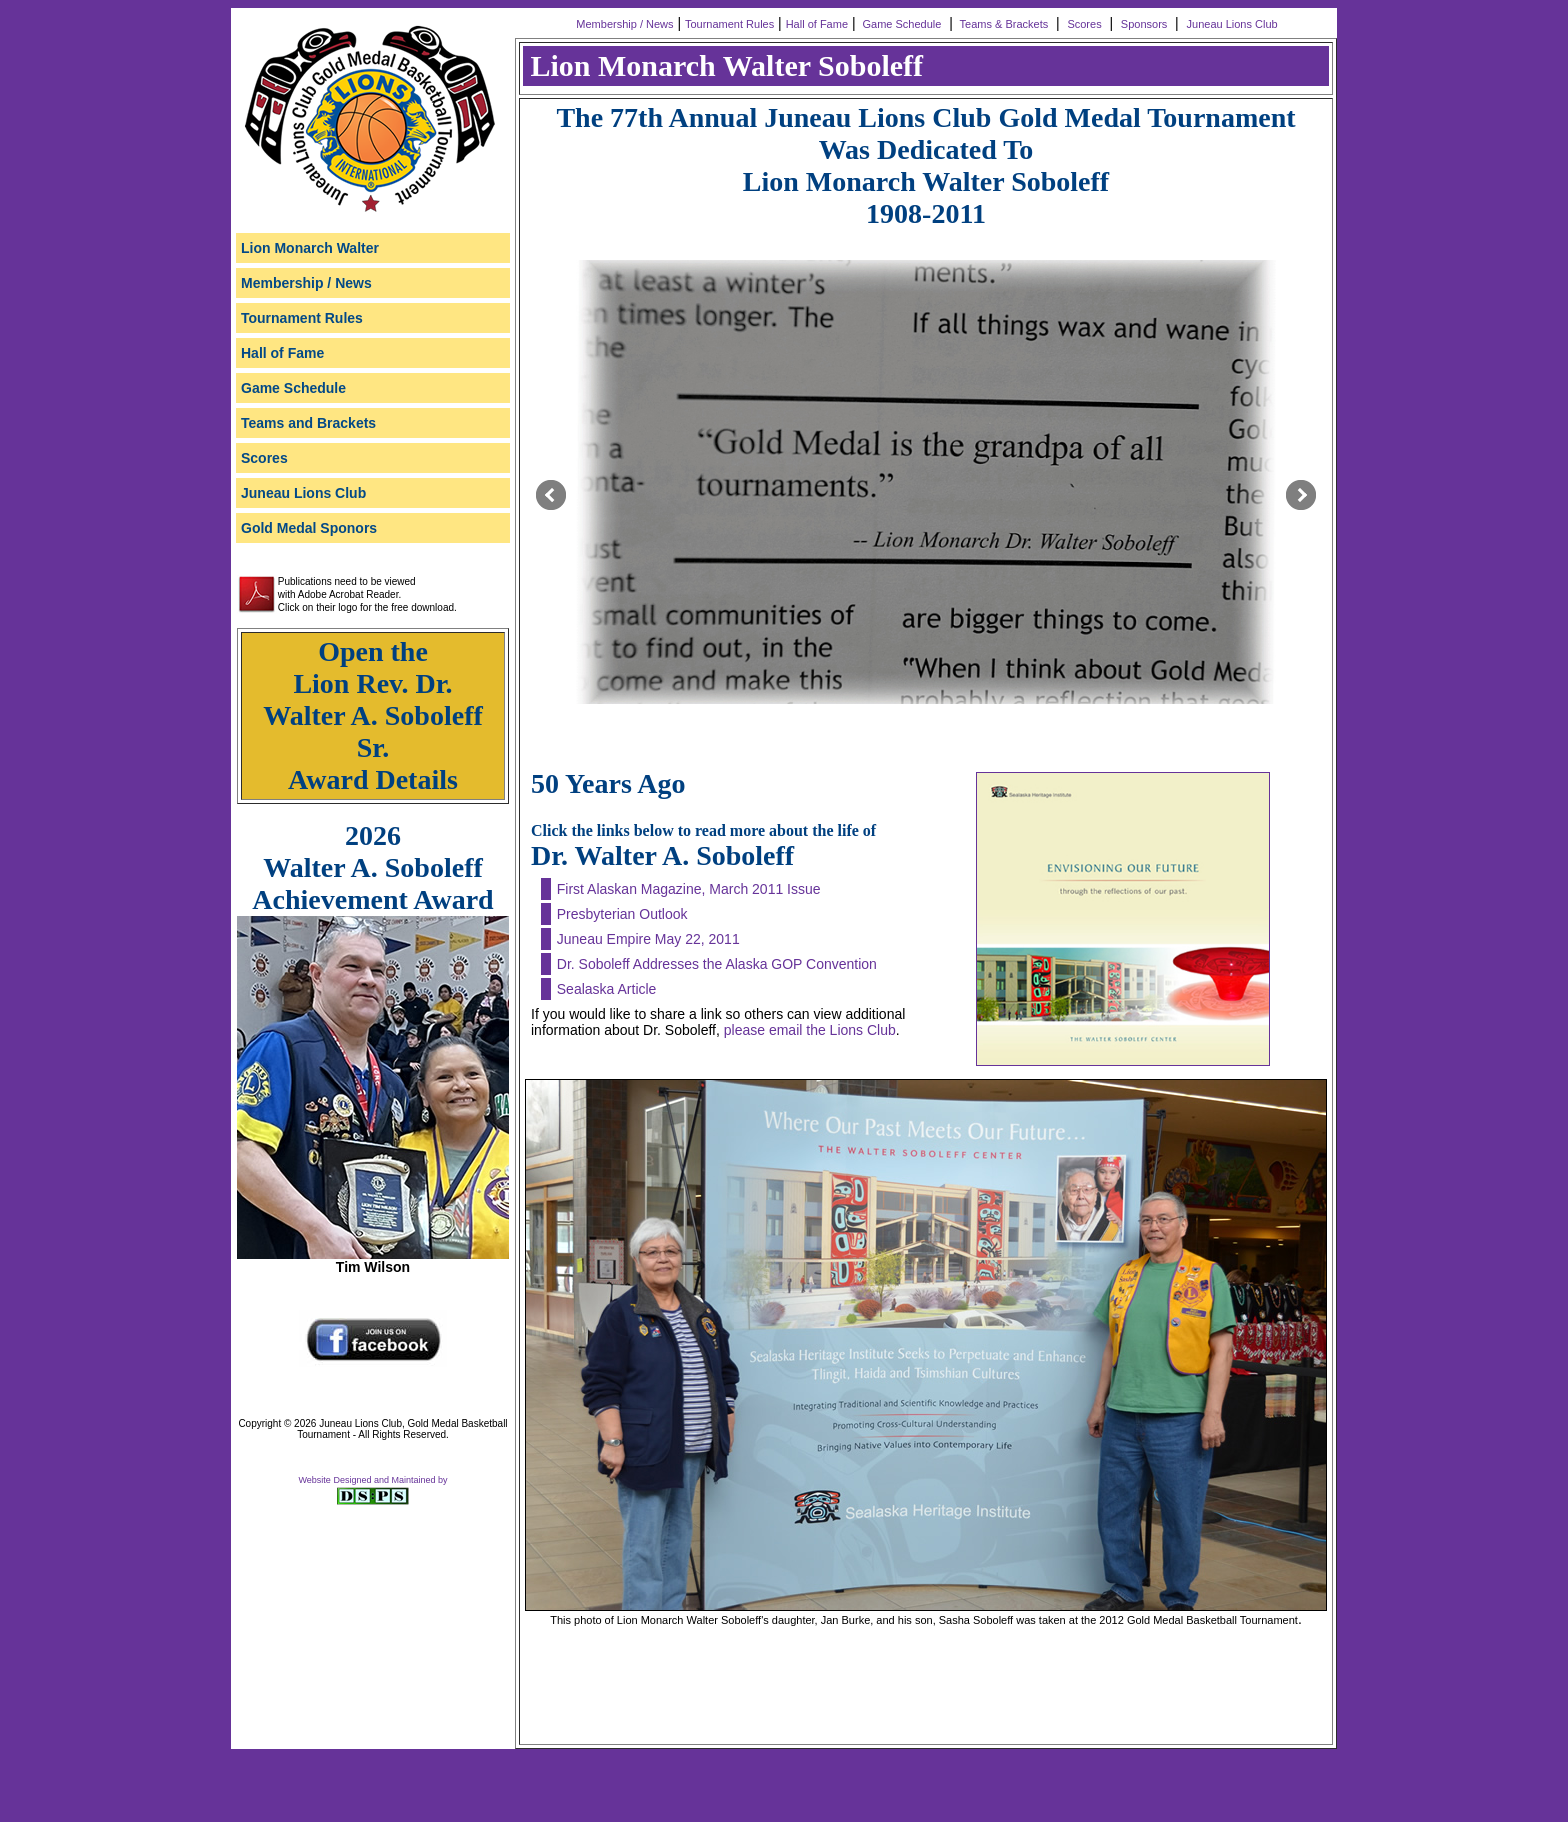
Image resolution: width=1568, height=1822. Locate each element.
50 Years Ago (608, 783)
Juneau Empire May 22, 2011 (648, 939)
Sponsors (1144, 24)
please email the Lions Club (810, 1030)
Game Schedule (900, 24)
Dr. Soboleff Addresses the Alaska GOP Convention (717, 964)
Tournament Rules (729, 24)
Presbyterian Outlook (622, 914)
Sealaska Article (607, 989)
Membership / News (623, 24)
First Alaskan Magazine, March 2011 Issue (689, 889)
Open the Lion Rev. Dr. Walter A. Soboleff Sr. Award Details (373, 715)
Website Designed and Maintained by (373, 1480)
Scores (1084, 24)
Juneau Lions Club (1234, 24)
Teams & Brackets (1003, 24)
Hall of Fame (817, 24)
